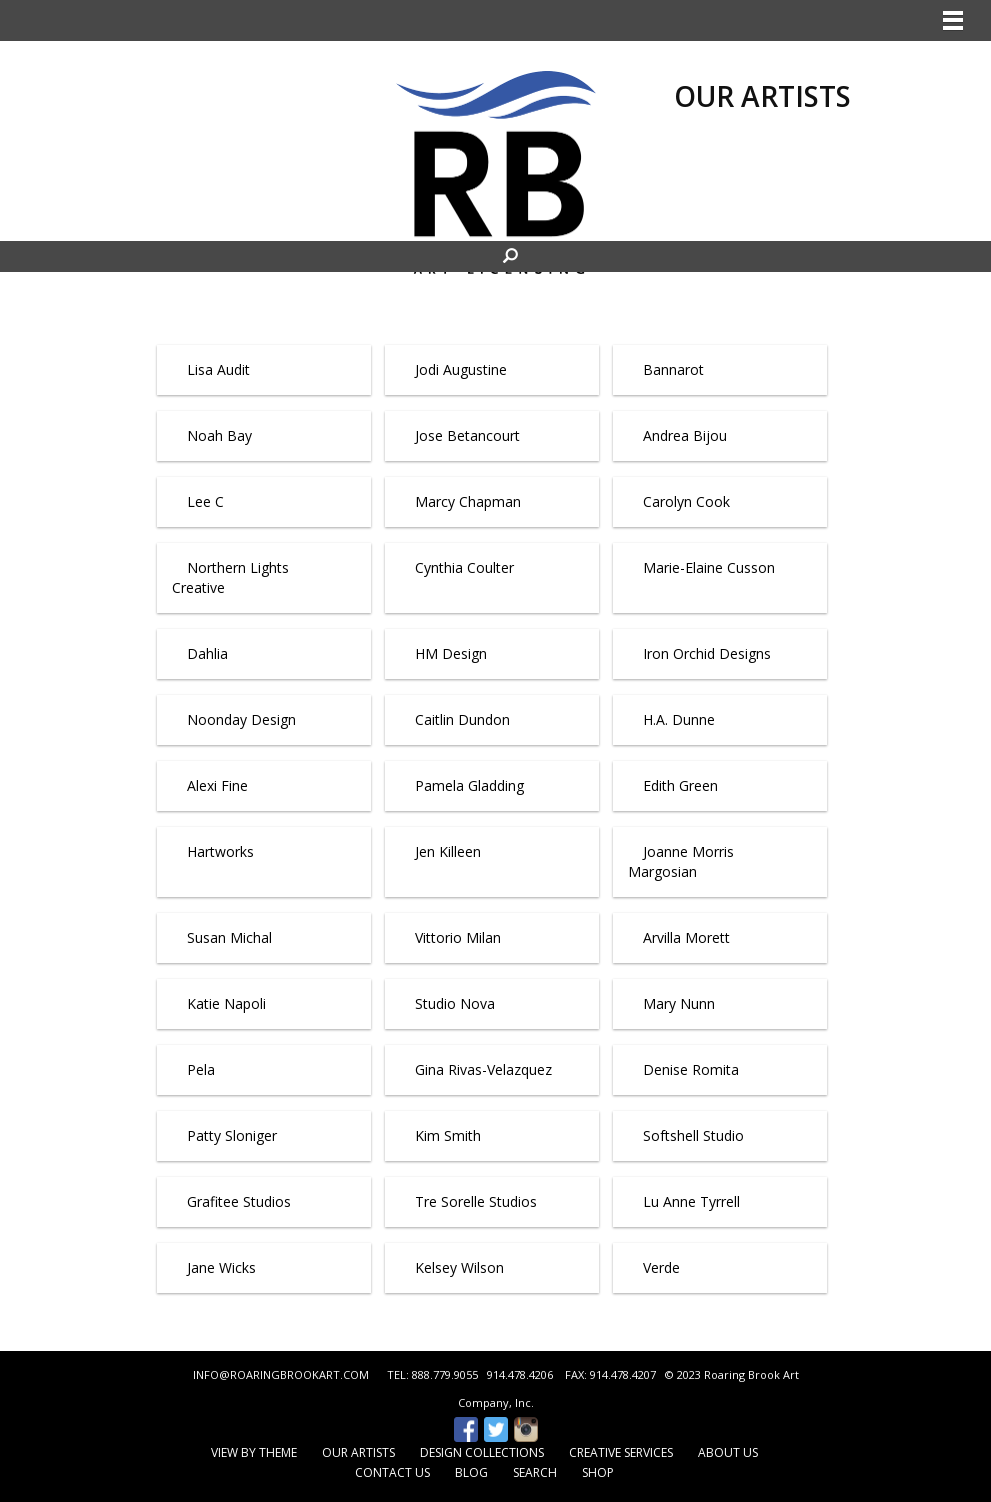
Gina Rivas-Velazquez (483, 1069)
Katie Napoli (226, 1003)
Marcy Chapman (468, 501)
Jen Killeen (448, 851)
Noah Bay (219, 435)
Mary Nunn (679, 1003)
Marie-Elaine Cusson (709, 567)
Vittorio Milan (458, 937)
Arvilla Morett (686, 937)
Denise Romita (691, 1069)
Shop (598, 1472)
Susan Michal (229, 937)
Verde (661, 1267)
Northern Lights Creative (230, 577)
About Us (728, 1452)
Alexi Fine (217, 785)
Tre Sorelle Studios (476, 1201)
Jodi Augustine (461, 369)
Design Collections (482, 1452)
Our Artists (358, 1452)
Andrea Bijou (685, 435)
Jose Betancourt (467, 435)
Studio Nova (455, 1003)
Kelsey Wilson (459, 1267)
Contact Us (392, 1472)
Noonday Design (241, 719)
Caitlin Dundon (462, 719)
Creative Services (621, 1452)
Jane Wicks (221, 1267)
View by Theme (254, 1452)
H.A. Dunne (679, 719)
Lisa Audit (218, 369)
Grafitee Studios (239, 1201)
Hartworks (220, 851)
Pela (201, 1069)
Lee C (205, 501)
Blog (471, 1472)
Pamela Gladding (469, 785)
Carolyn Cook (686, 501)
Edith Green (680, 785)
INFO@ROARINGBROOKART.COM (281, 1374)
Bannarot (673, 369)
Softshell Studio (693, 1135)
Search (535, 1472)
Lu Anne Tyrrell (691, 1201)
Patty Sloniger (232, 1135)
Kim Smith (448, 1135)
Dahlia (207, 653)
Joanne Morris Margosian (681, 861)
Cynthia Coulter (464, 567)
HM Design (451, 653)
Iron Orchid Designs (707, 653)
